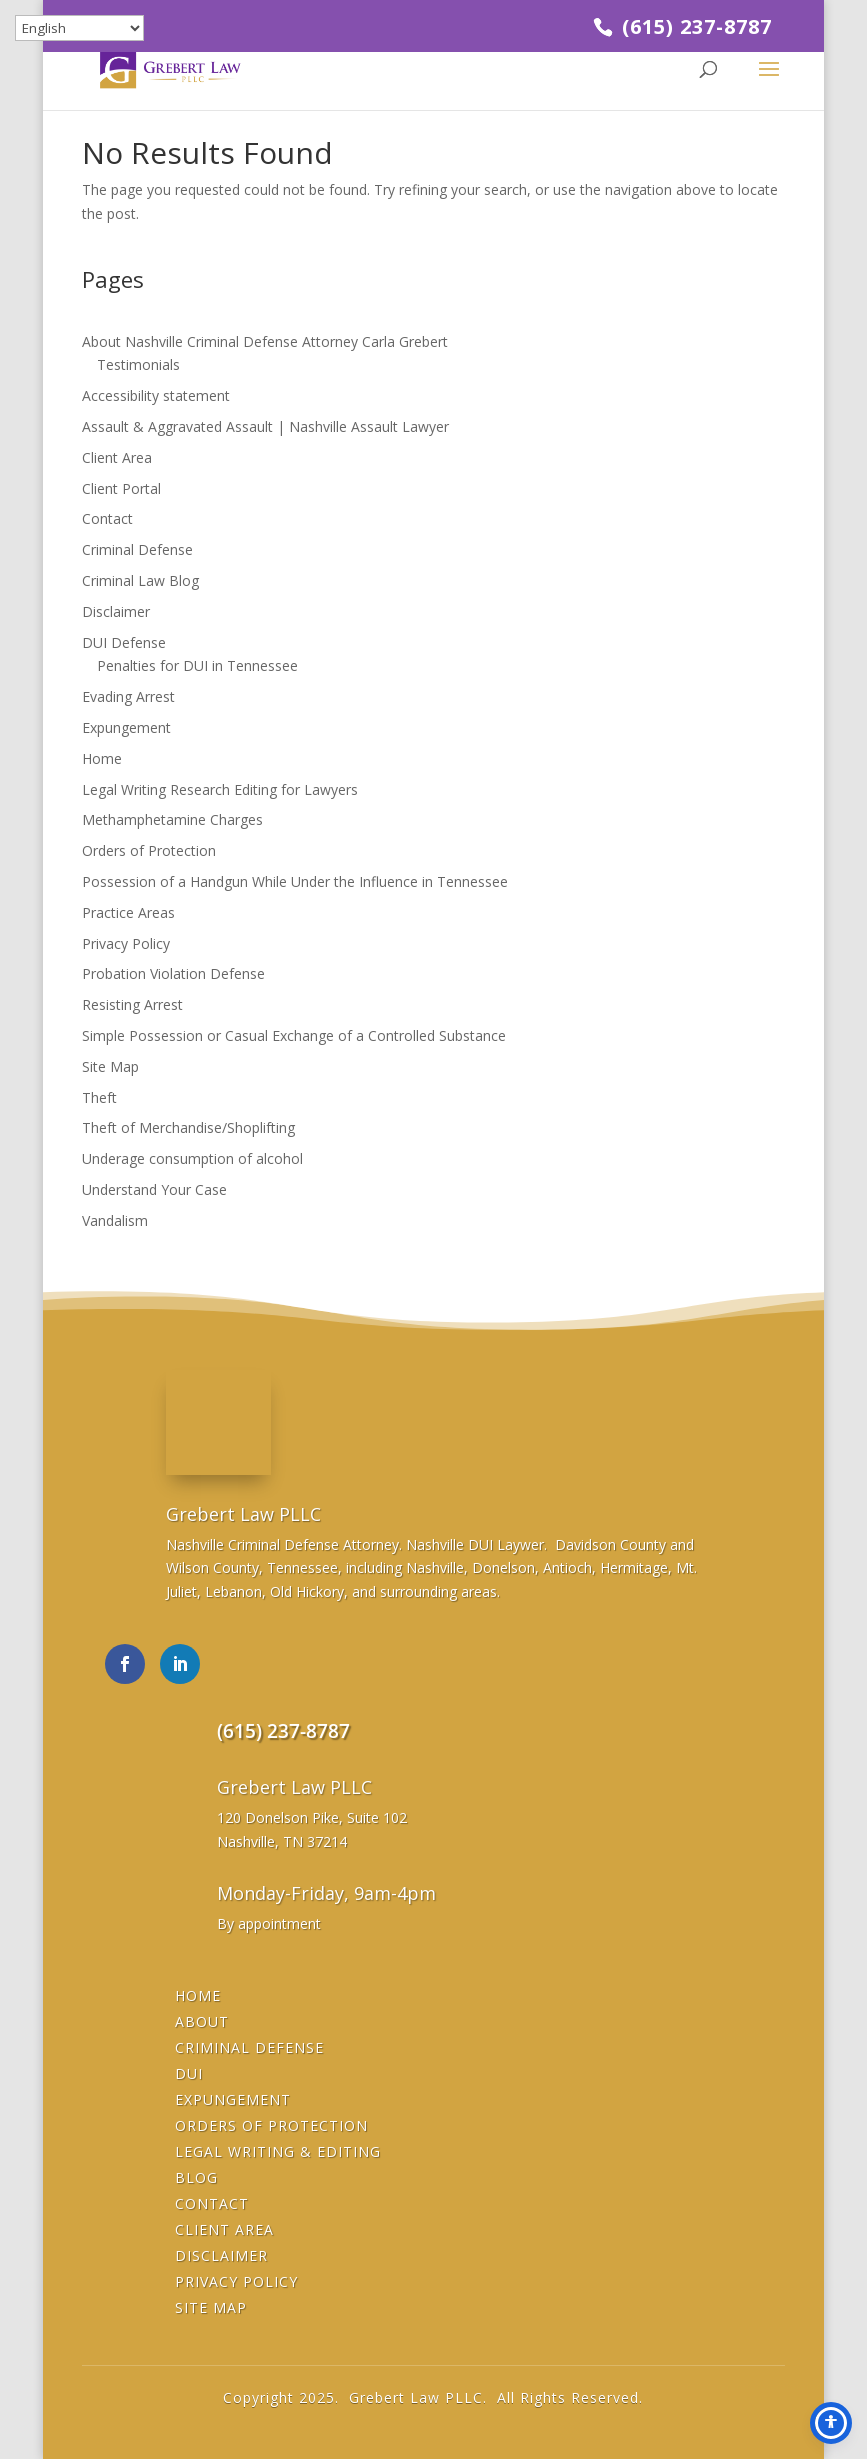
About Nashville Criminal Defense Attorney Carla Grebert (265, 341)
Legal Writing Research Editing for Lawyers (220, 789)
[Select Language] (79, 28)
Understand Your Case (154, 1189)
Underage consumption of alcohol (192, 1158)
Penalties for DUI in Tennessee (197, 665)
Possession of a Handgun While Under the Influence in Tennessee (295, 881)
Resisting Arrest (132, 1004)
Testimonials (138, 364)
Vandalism (115, 1220)
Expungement (126, 727)
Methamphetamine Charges (172, 819)
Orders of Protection (149, 850)
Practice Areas (128, 912)
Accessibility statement (156, 395)
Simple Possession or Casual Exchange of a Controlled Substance (294, 1035)
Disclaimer (116, 611)
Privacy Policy (126, 943)
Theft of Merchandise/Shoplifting (188, 1127)
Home (102, 758)
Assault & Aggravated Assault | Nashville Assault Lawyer (265, 426)
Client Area (117, 457)
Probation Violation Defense (173, 973)
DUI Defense (124, 642)
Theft (99, 1097)
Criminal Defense (137, 549)
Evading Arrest (128, 696)
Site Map (110, 1066)
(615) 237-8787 (694, 26)
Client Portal (121, 488)
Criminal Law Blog (140, 580)
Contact (107, 518)
